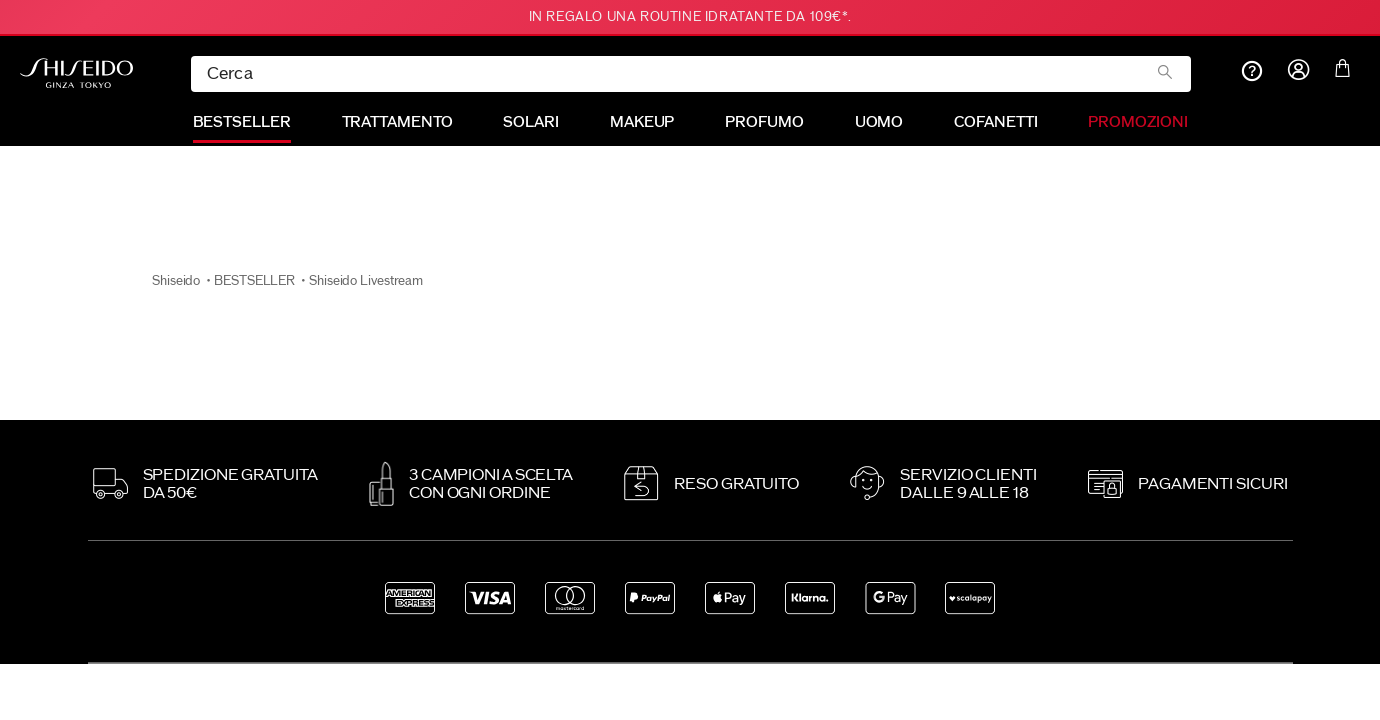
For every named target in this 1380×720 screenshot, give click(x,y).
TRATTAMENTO (397, 122)
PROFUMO (764, 122)
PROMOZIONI (1137, 122)
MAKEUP (642, 122)
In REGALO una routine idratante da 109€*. (690, 17)
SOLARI (530, 122)
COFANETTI (995, 122)
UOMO (879, 122)
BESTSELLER (242, 122)
